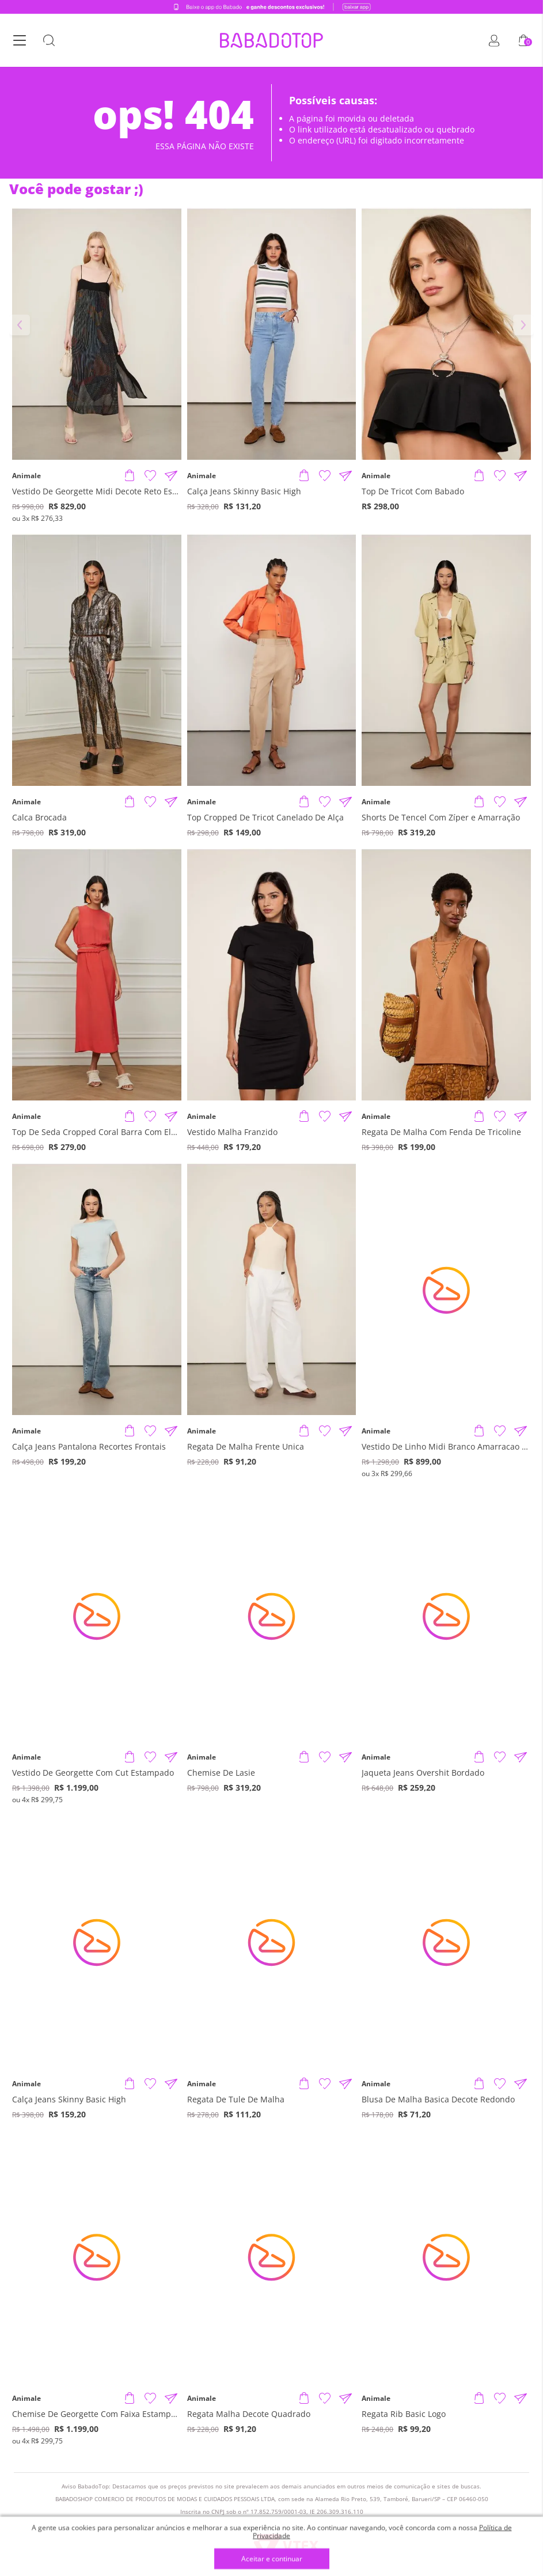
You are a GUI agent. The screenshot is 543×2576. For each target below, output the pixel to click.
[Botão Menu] (19, 41)
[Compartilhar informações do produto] (171, 476)
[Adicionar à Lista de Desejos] (150, 476)
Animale (26, 475)
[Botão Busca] (49, 41)
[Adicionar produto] (129, 476)
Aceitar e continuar (271, 2559)
